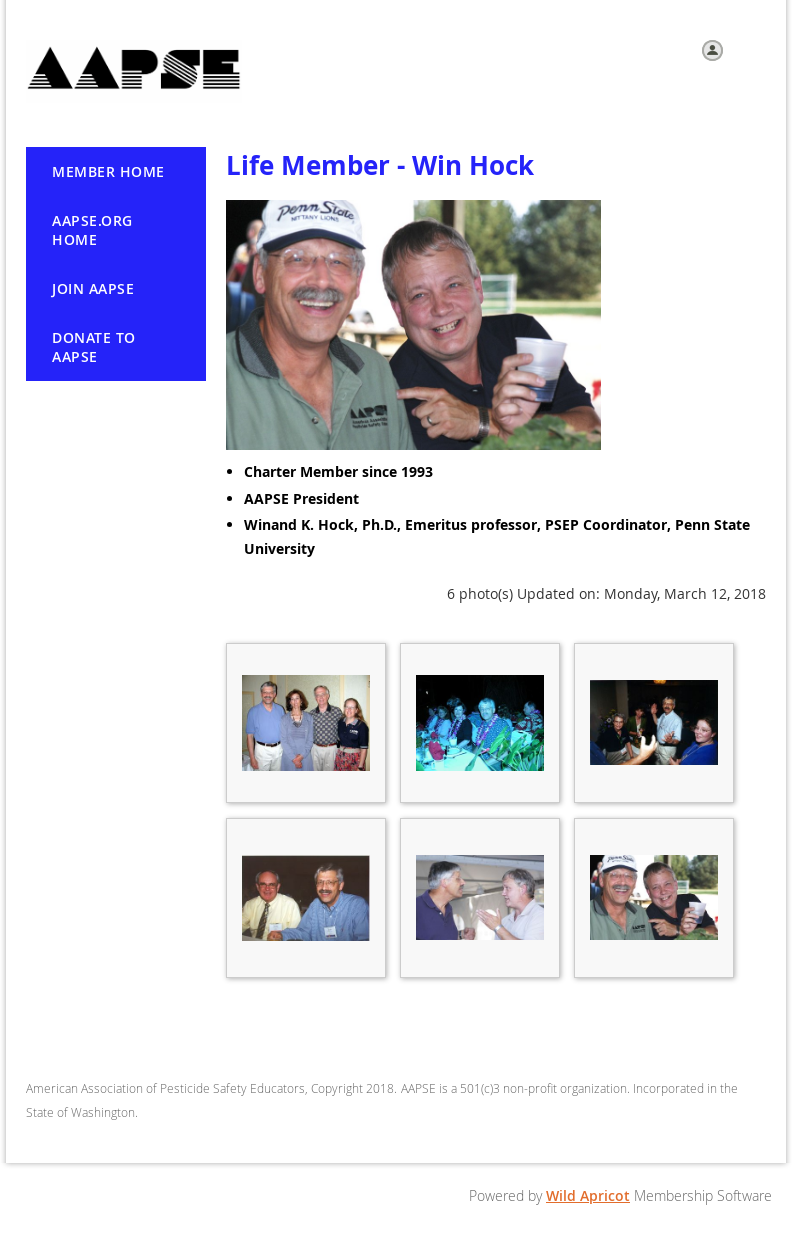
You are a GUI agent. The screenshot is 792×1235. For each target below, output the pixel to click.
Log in (747, 49)
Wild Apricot (588, 1195)
